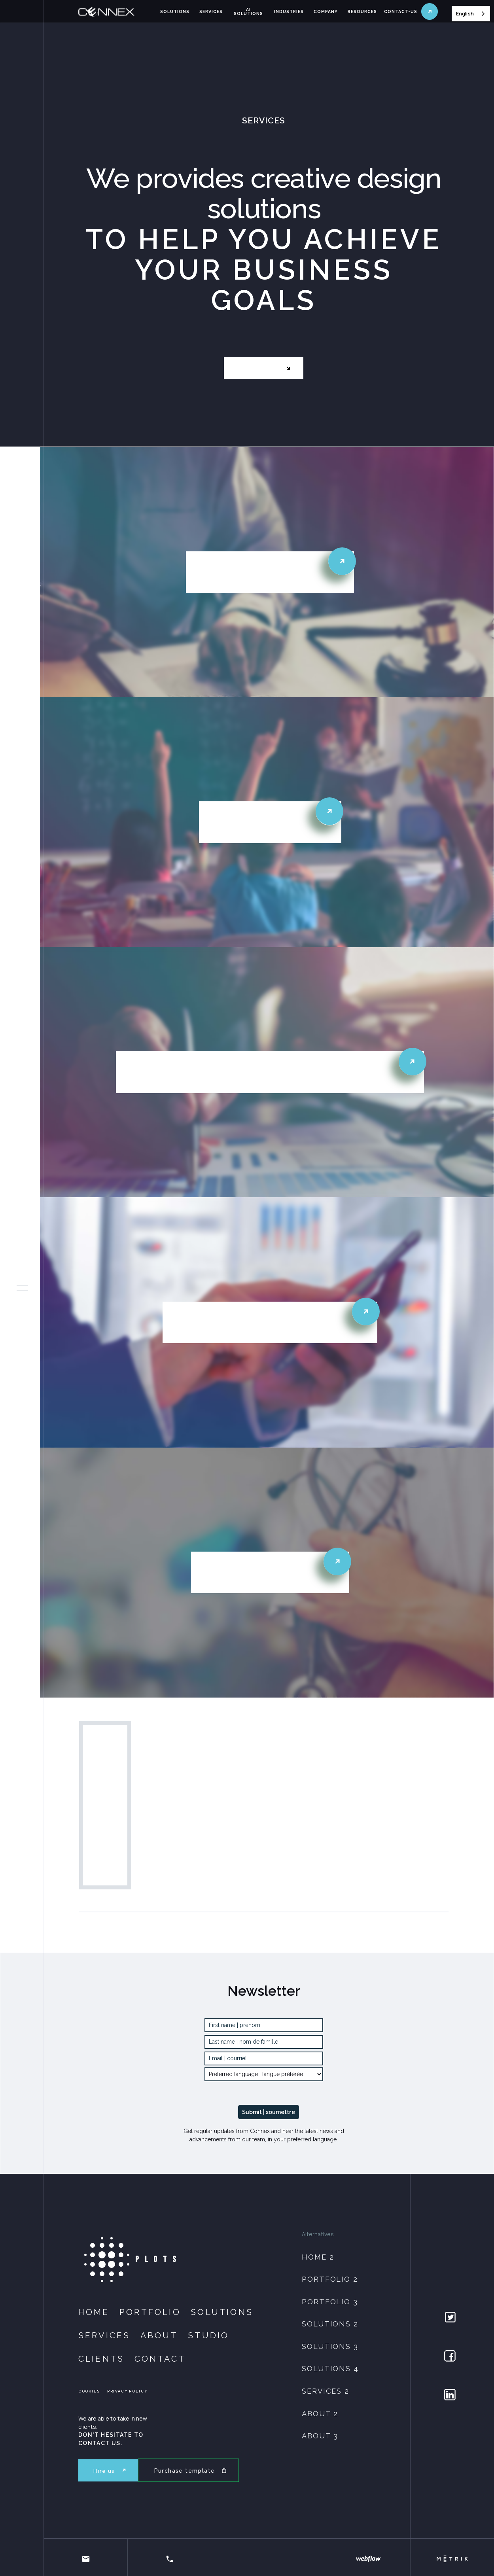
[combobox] (471, 13)
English (465, 13)
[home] (116, 12)
